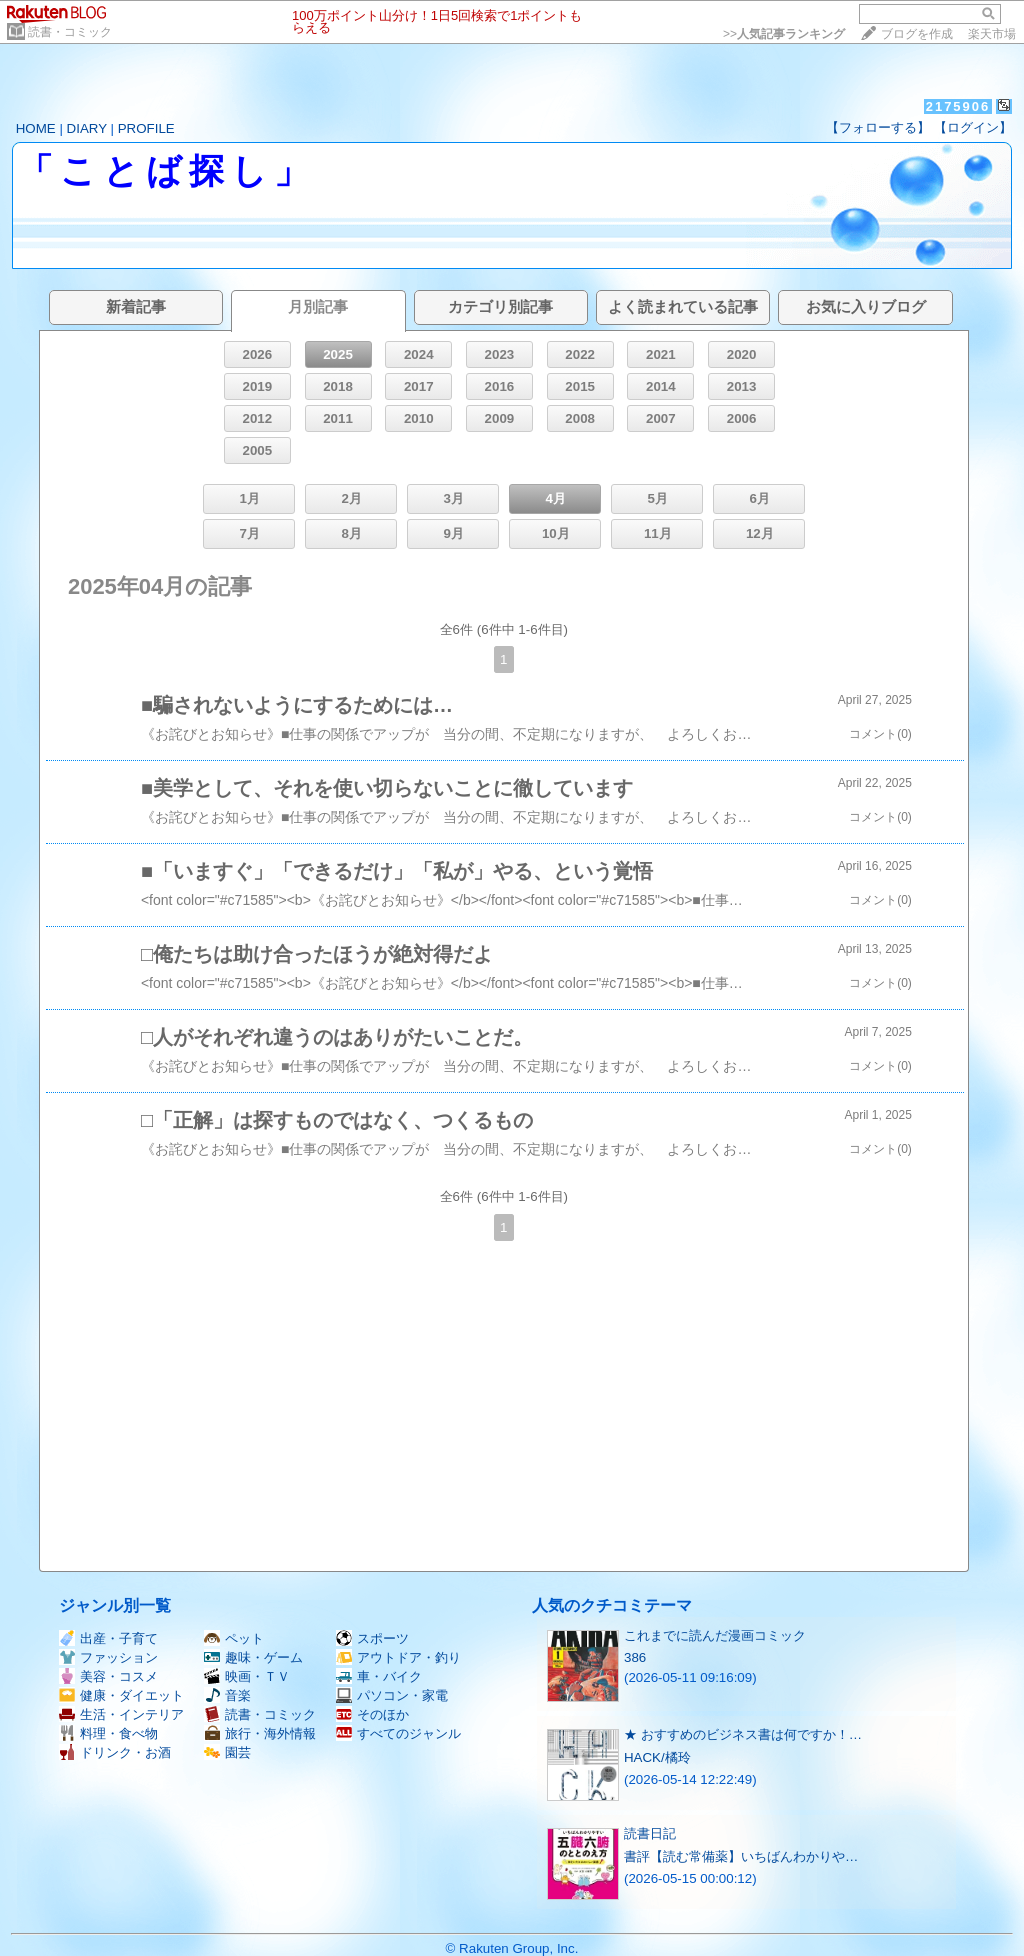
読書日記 (650, 1833)
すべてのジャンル (398, 1733)
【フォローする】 (878, 127)
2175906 (958, 106)
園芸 (227, 1752)
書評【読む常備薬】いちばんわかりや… (741, 1856)
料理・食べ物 (108, 1733)
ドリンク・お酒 (115, 1752)
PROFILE (146, 128)
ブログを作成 (917, 34)
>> (784, 34)
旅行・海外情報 (260, 1733)
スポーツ (372, 1638)
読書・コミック (70, 32)
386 (635, 1657)
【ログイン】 (973, 127)
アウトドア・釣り (398, 1657)
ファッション (108, 1657)
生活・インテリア (121, 1714)
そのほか (372, 1714)
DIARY (87, 128)
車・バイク (379, 1676)
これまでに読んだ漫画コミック (715, 1635)
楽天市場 (992, 34)
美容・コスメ (108, 1676)
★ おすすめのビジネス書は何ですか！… (743, 1734)
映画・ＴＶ (247, 1676)
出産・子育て (108, 1638)
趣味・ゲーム (253, 1657)
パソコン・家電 (392, 1695)
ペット (234, 1638)
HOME (36, 128)
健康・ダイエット (121, 1695)
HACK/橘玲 (657, 1757)
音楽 (227, 1695)
